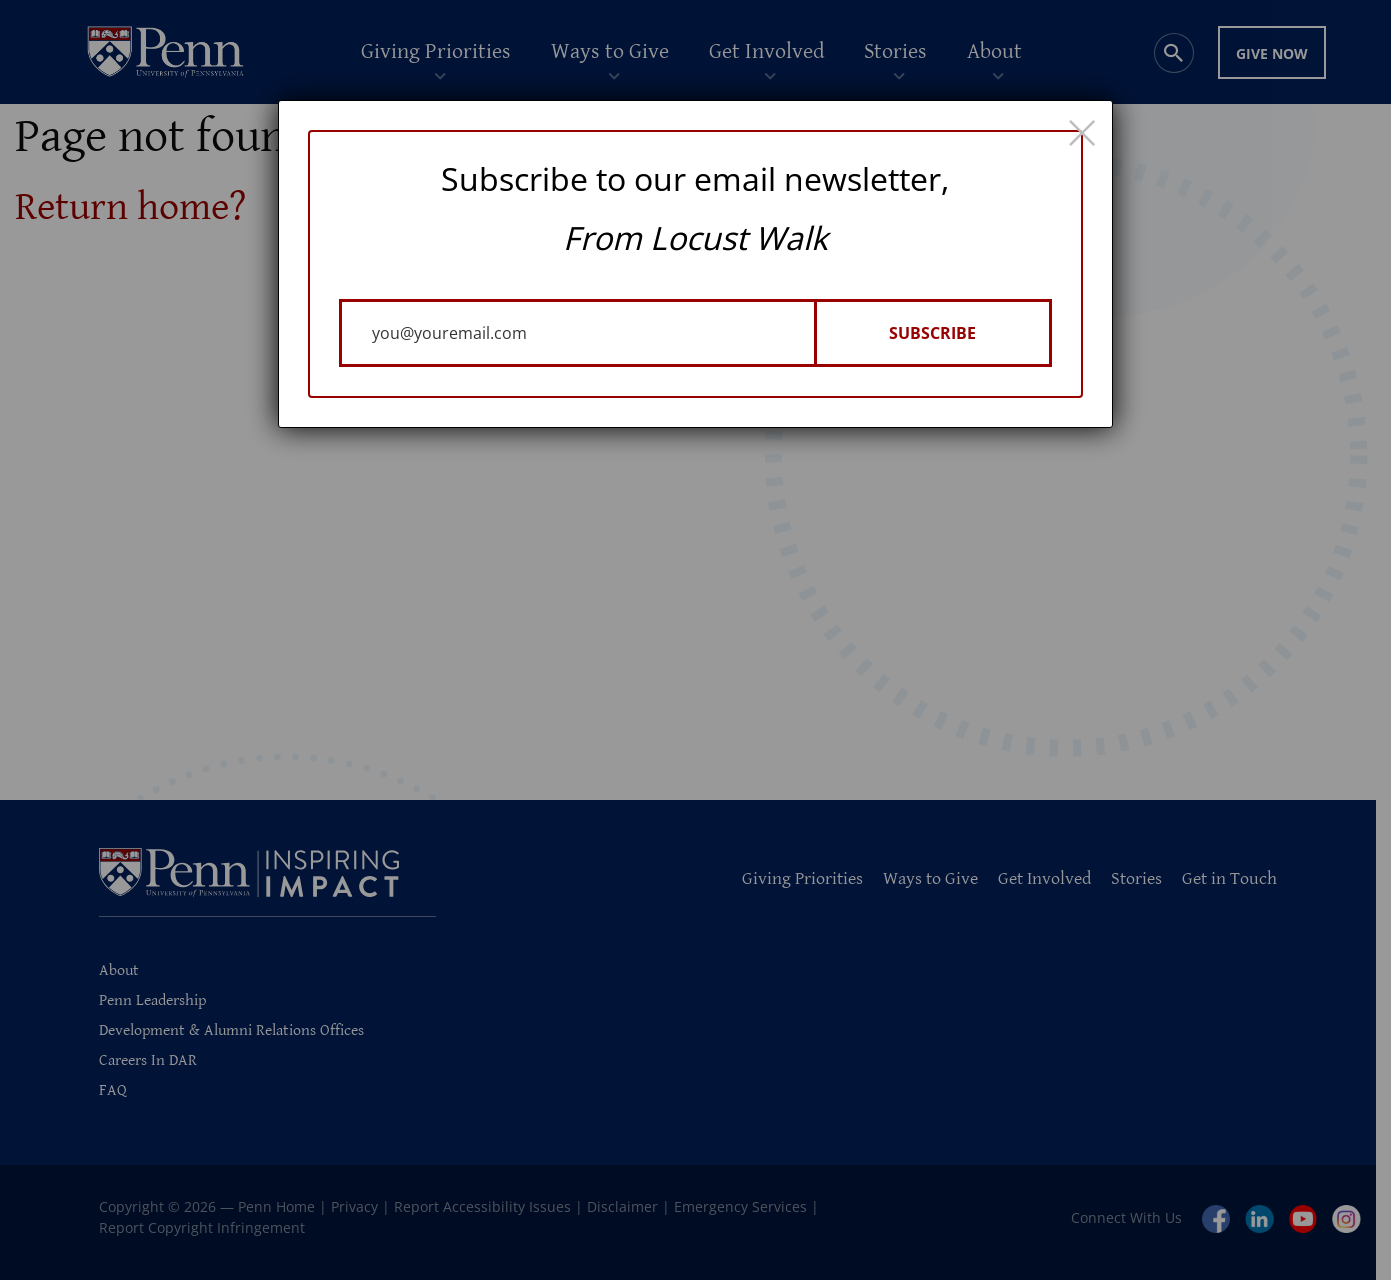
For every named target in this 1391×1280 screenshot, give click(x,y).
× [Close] (1082, 131)
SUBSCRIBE (932, 333)
